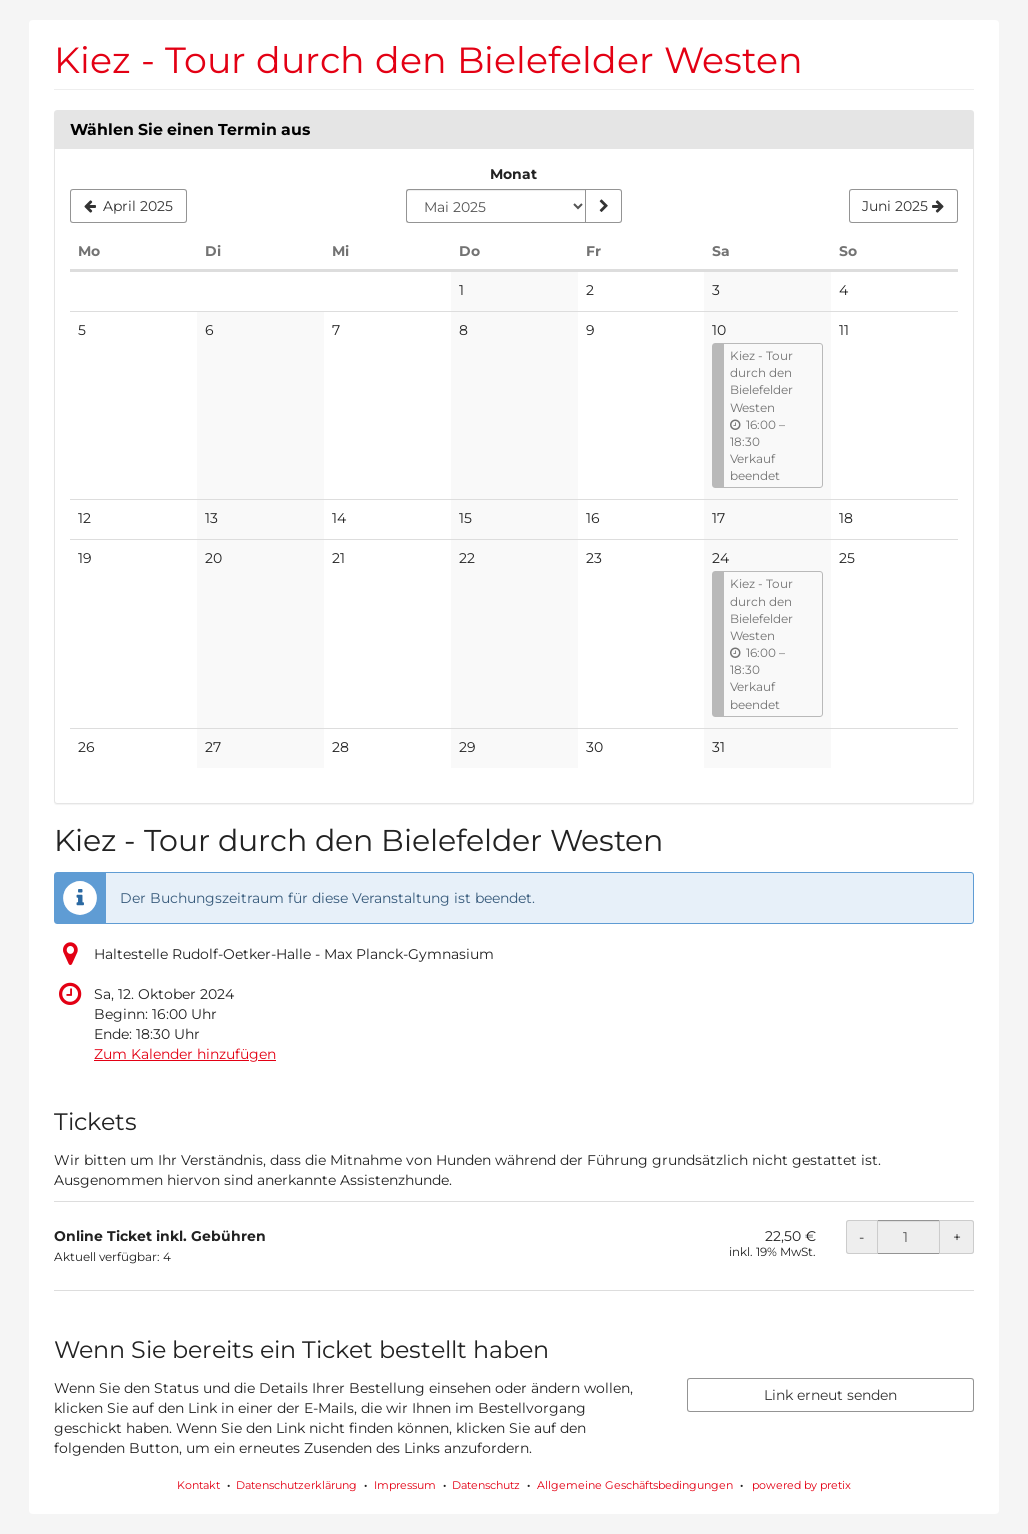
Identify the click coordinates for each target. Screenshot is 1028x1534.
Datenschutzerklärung (296, 1485)
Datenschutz (486, 1485)
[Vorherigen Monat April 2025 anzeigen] (128, 206)
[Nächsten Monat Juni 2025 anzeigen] (903, 206)
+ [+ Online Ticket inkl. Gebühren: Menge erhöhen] (957, 1237)
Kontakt (198, 1485)
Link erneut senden (830, 1395)
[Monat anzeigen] (603, 206)
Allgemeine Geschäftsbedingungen (635, 1485)
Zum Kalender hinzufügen (185, 1054)
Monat (513, 174)
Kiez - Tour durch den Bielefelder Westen (428, 60)
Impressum (405, 1485)
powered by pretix (801, 1485)
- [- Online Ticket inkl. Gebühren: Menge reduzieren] (861, 1237)
